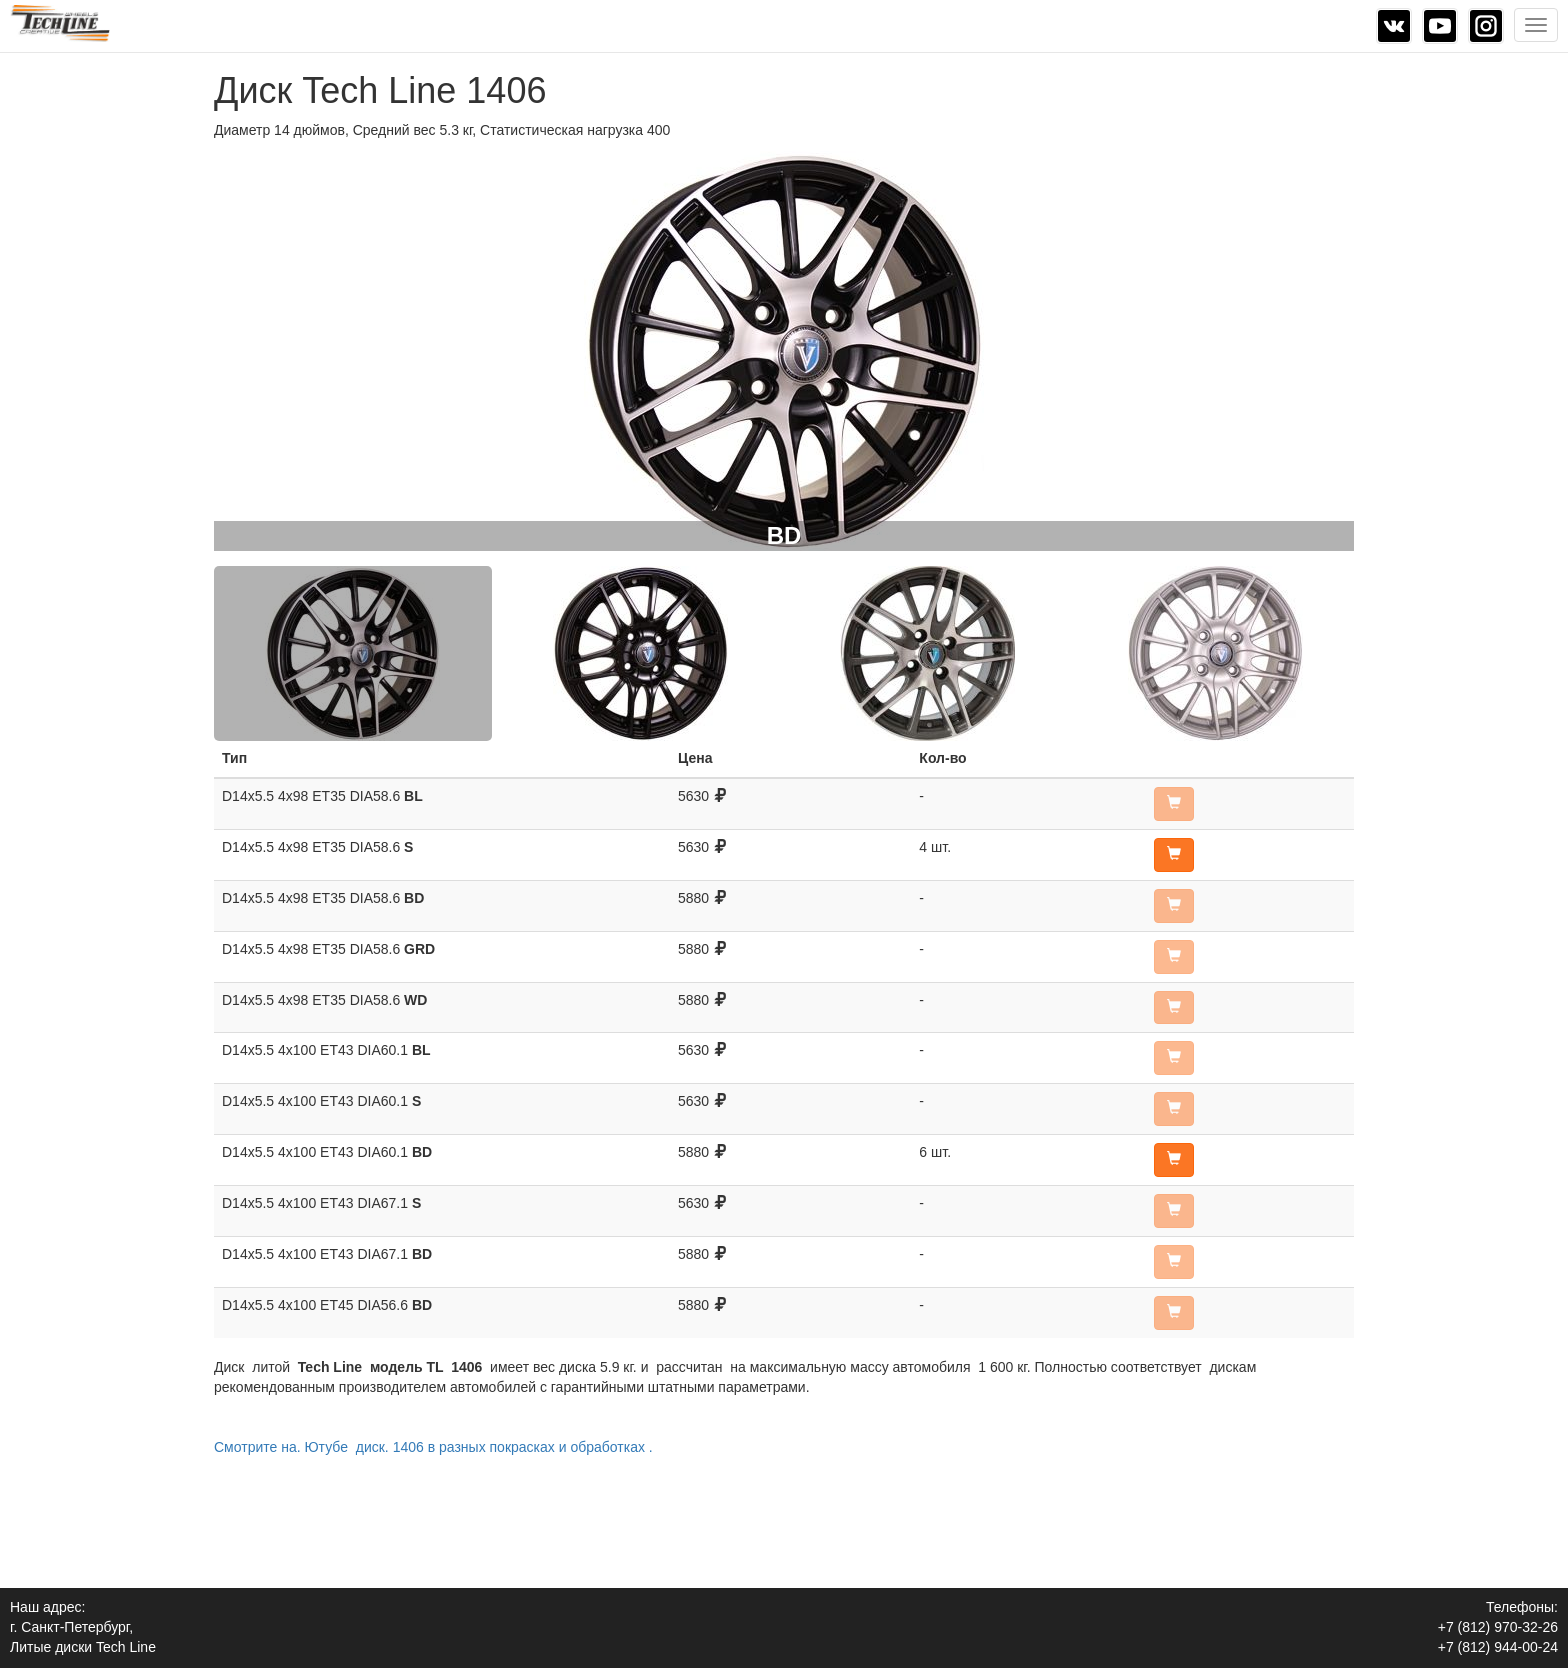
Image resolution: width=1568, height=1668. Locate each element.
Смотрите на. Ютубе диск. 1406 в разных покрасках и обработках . (433, 1447)
